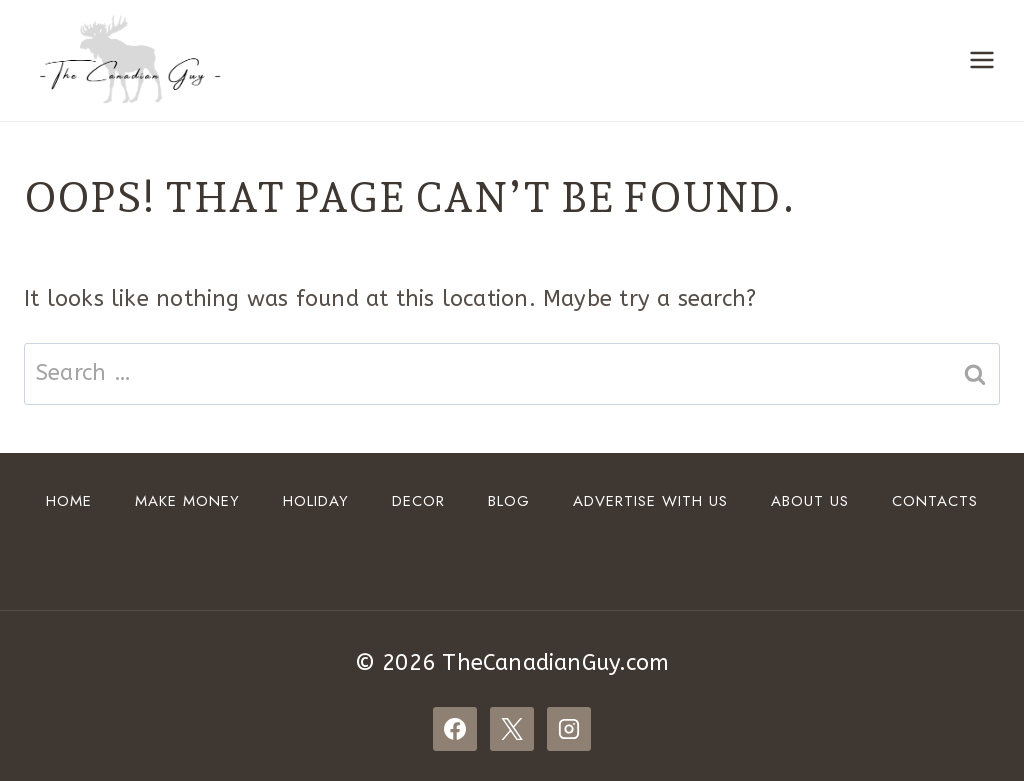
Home (69, 501)
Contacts (935, 501)
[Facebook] (455, 729)
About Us (810, 501)
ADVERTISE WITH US (650, 501)
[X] (512, 729)
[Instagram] (569, 729)
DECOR (418, 501)
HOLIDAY (316, 501)
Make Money (187, 501)
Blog (509, 501)
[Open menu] (981, 60)
